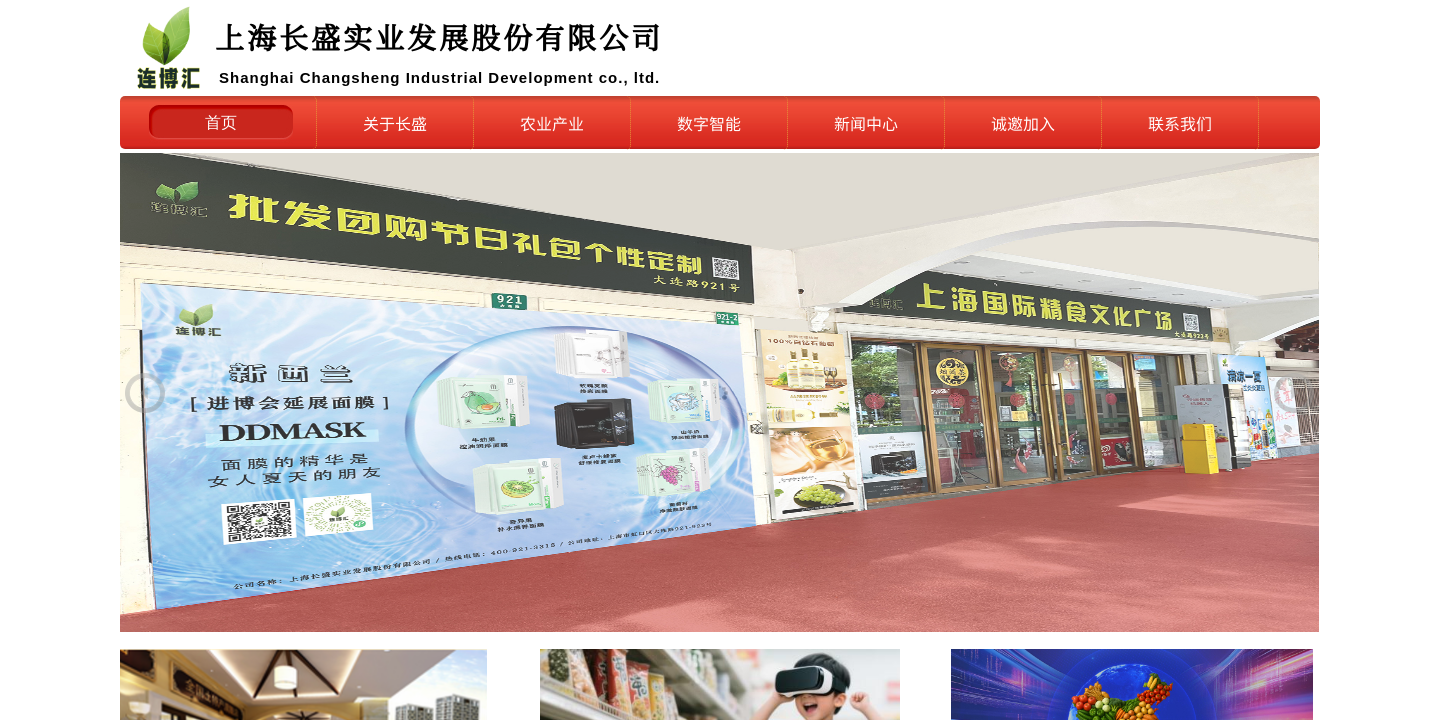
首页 (221, 122)
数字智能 (709, 123)
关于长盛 (395, 123)
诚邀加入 (1023, 123)
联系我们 (1180, 123)
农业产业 (552, 123)
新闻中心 (866, 123)
